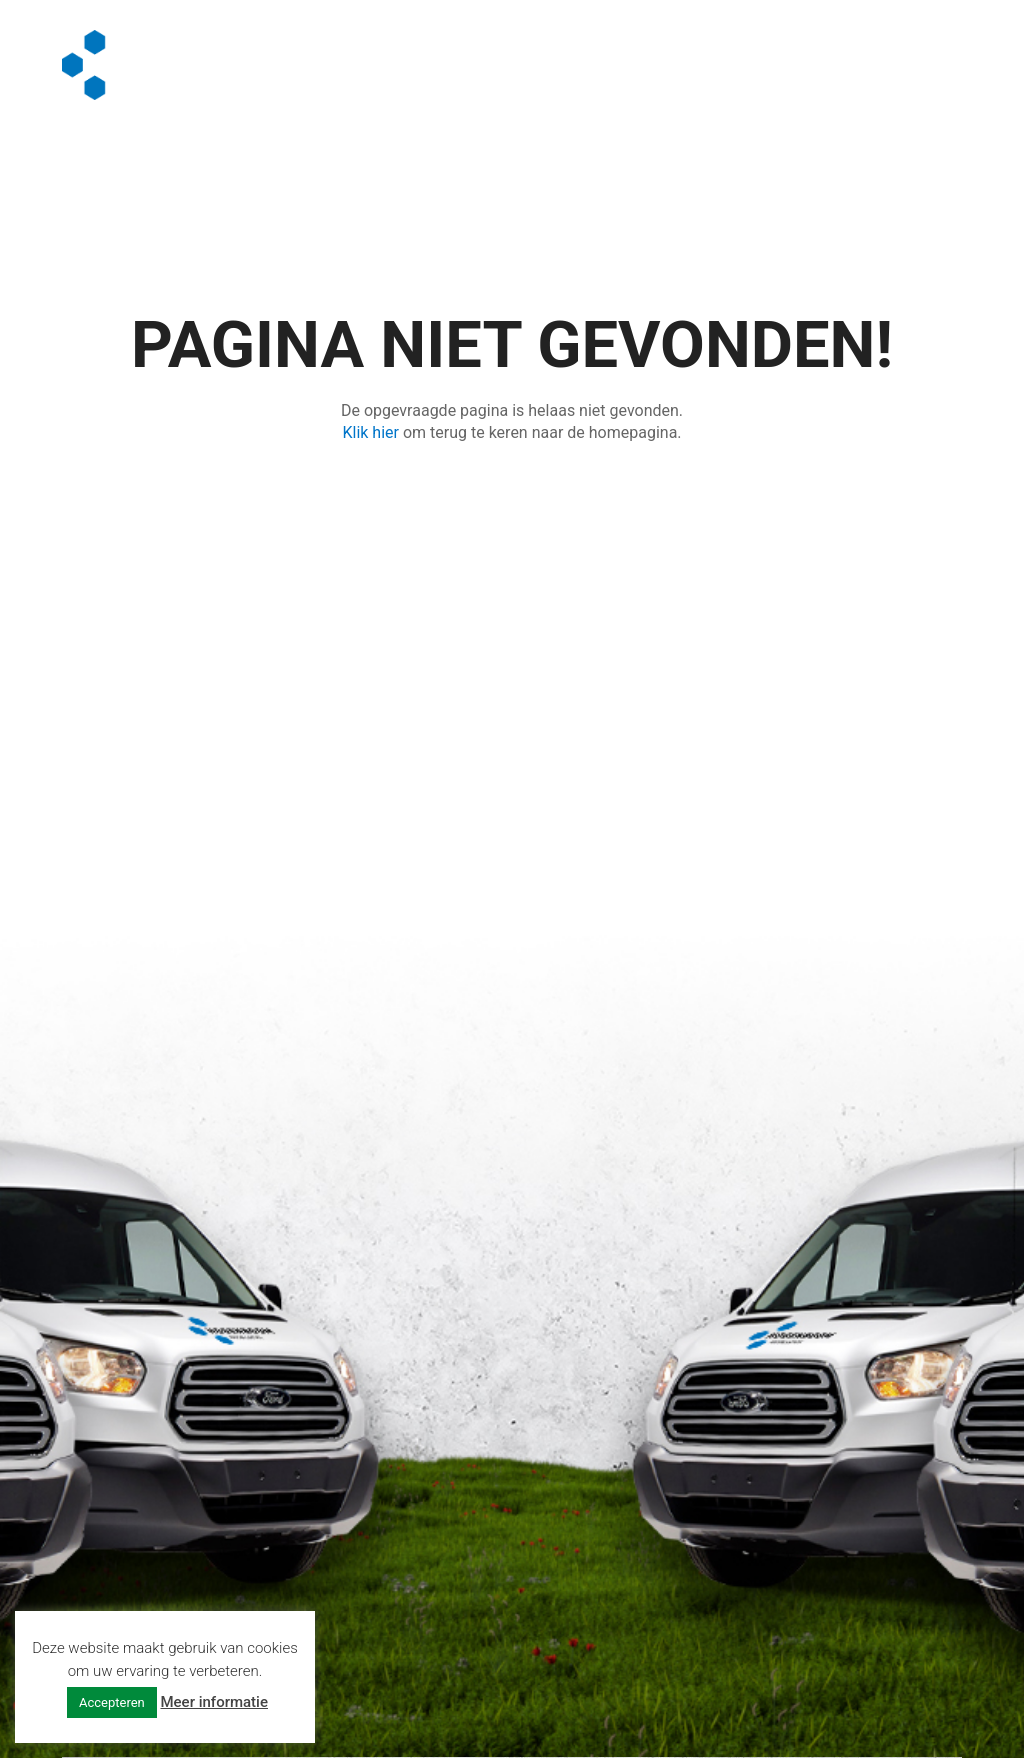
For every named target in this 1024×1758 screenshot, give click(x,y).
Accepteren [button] (112, 1702)
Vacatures (760, 52)
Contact (534, 76)
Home (404, 52)
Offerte (415, 76)
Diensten (494, 52)
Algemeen (624, 52)
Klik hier (370, 432)
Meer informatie (214, 1702)
